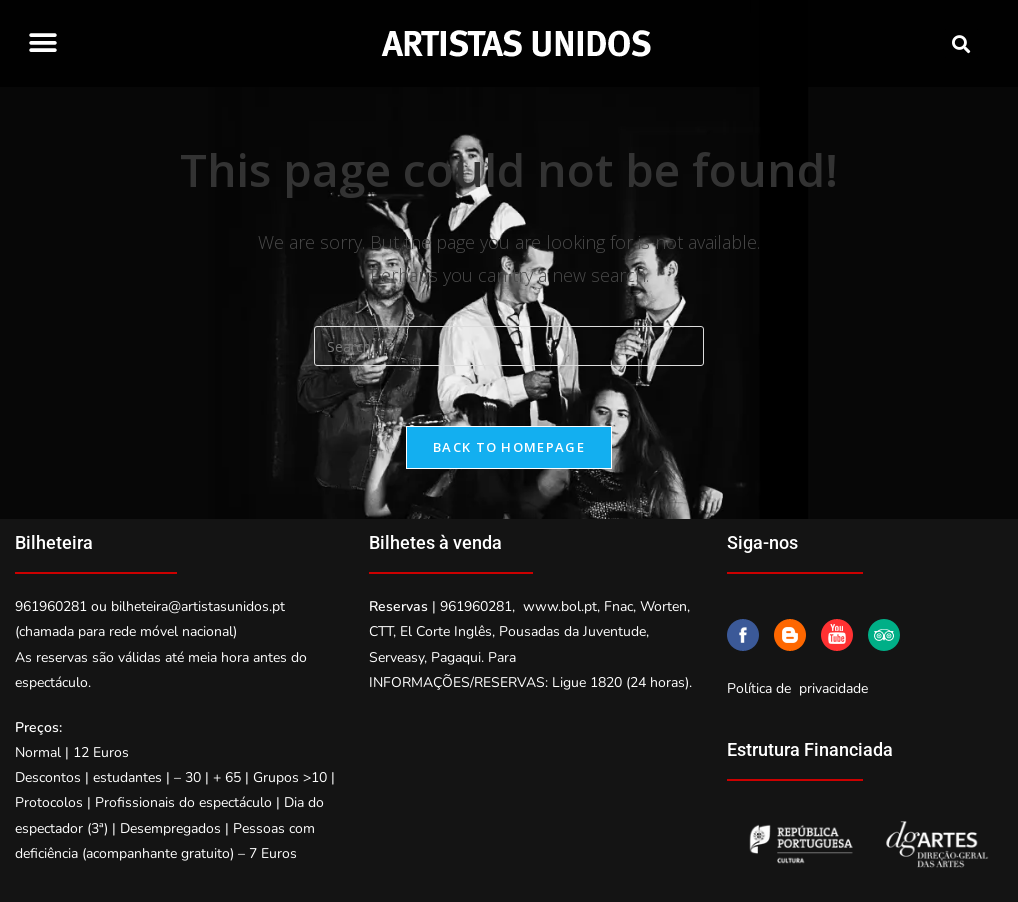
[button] (42, 42)
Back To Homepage (509, 447)
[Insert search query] (509, 346)
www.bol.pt (560, 606)
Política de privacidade (797, 688)
